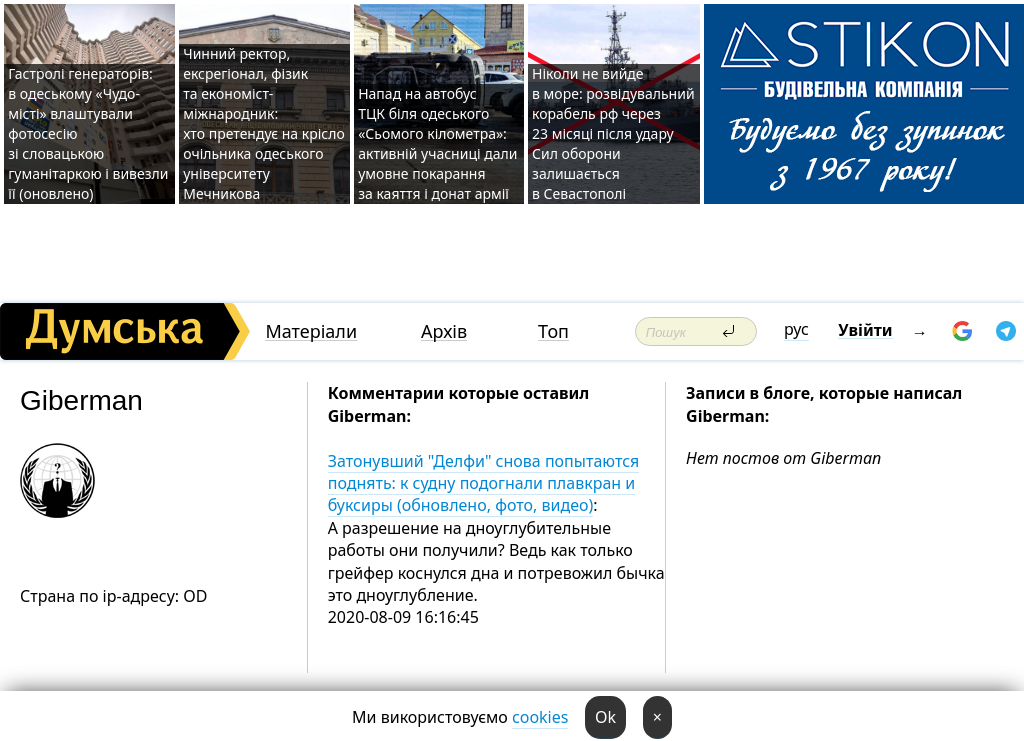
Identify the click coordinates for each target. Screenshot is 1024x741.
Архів (444, 331)
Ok (605, 717)
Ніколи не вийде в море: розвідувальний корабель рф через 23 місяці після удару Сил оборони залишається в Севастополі (613, 133)
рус (796, 329)
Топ (553, 331)
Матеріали (311, 331)
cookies (540, 717)
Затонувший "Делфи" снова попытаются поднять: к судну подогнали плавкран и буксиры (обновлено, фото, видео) (483, 483)
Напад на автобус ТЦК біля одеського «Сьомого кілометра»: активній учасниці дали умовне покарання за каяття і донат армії (437, 143)
